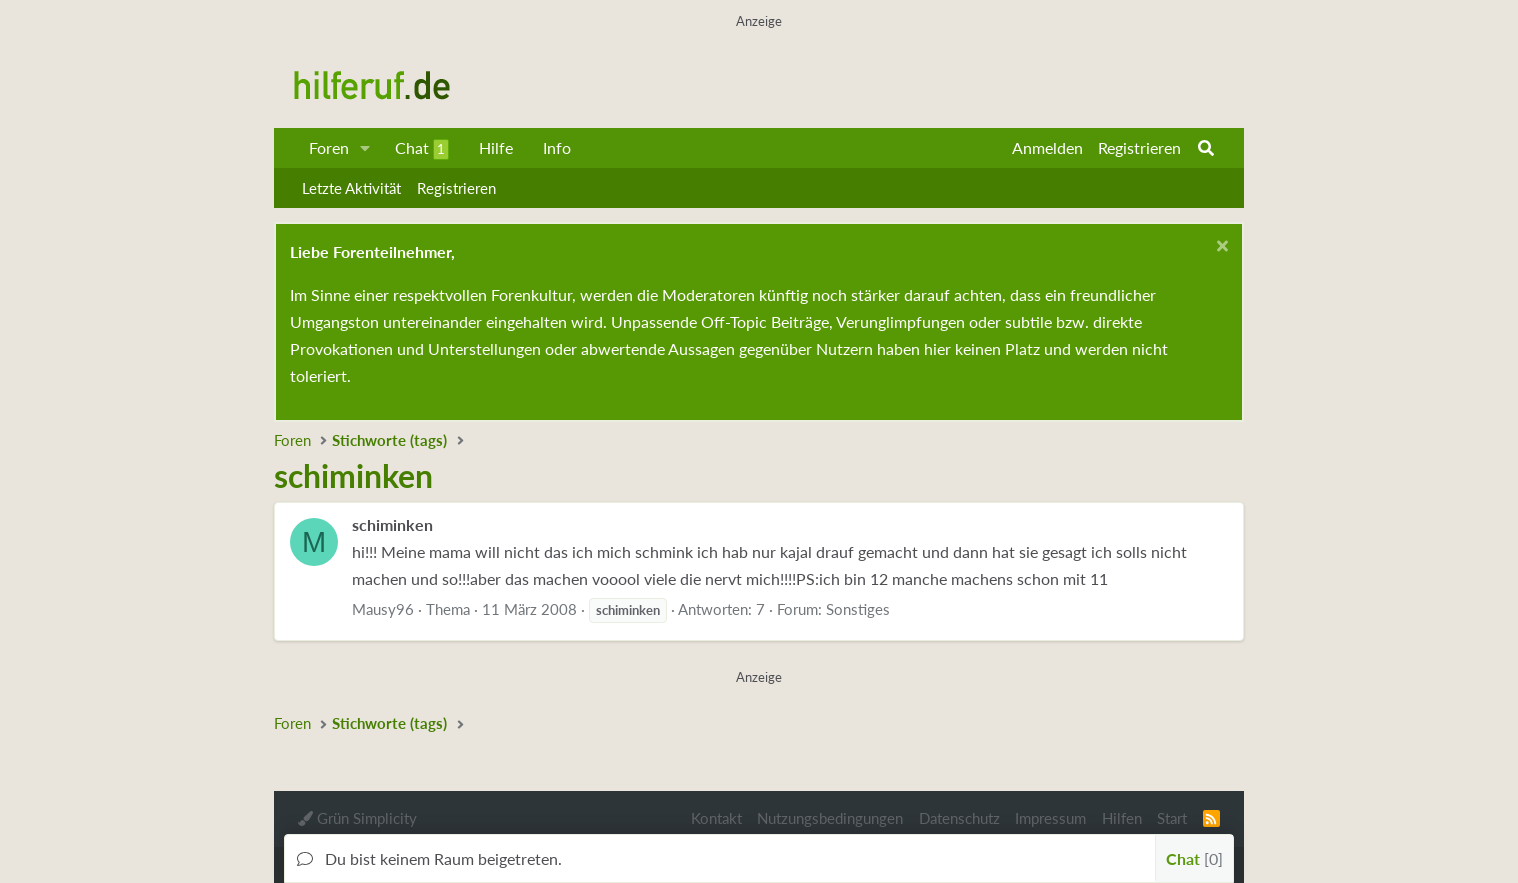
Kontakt (716, 818)
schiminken (392, 524)
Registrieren (456, 188)
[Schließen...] (1219, 248)
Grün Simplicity (357, 818)
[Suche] (1206, 148)
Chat (422, 149)
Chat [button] (1194, 858)
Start (1172, 818)
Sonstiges (858, 609)
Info (557, 147)
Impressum (1050, 818)
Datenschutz (959, 818)
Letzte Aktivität (351, 188)
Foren (329, 147)
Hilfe (496, 147)
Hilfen (1122, 818)
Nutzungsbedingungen (830, 818)
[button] (365, 148)
